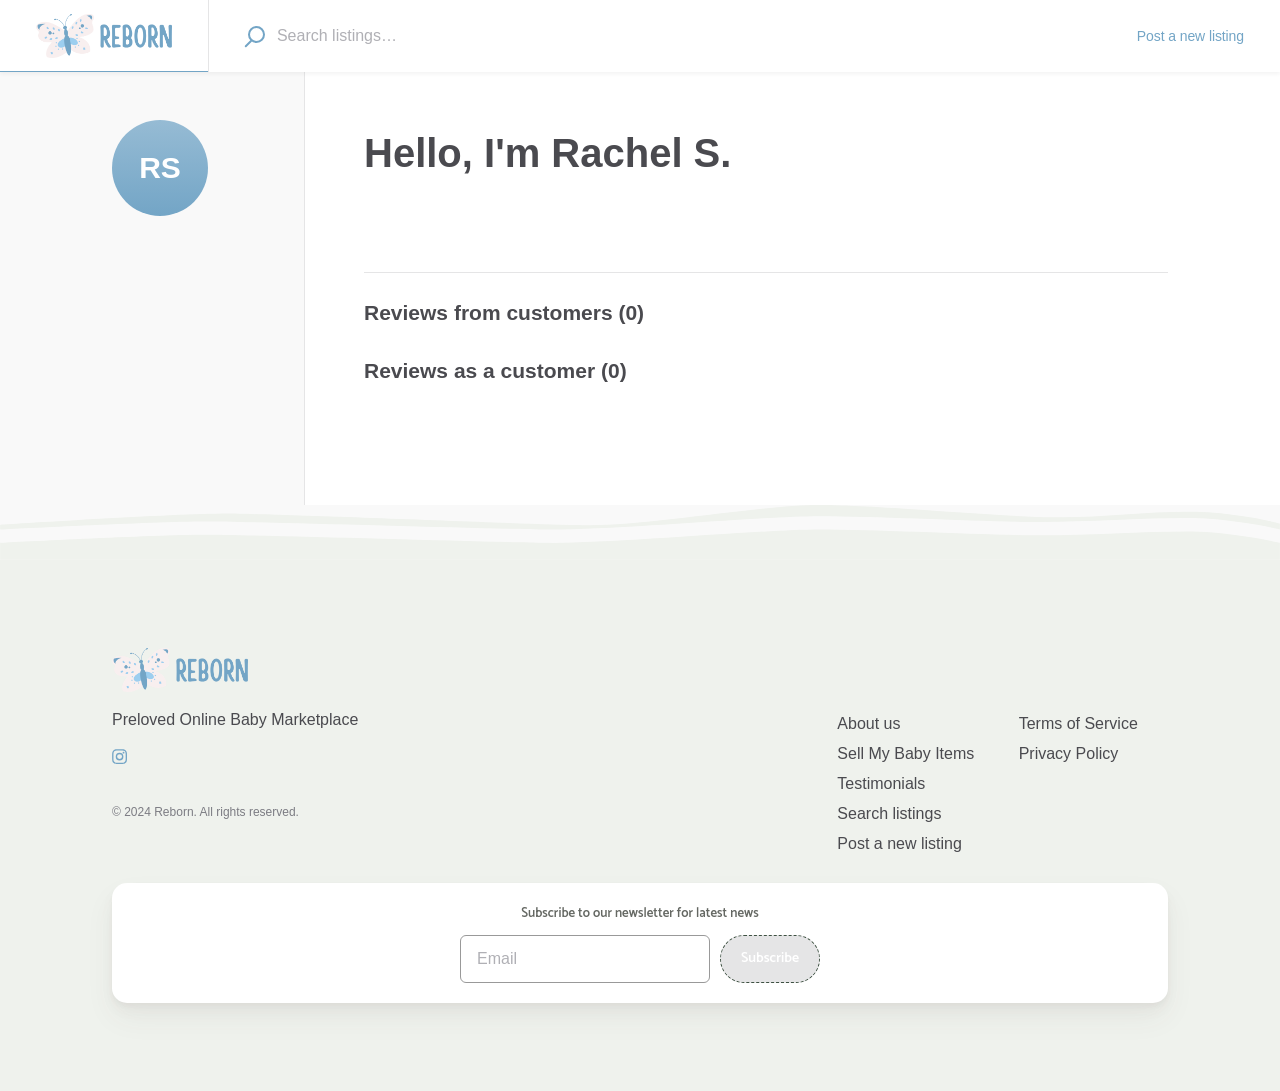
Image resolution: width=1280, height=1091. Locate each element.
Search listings (889, 813)
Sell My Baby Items (905, 753)
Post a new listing (899, 843)
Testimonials (881, 783)
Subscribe (770, 958)
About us (868, 723)
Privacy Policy (1069, 753)
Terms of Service (1078, 723)
